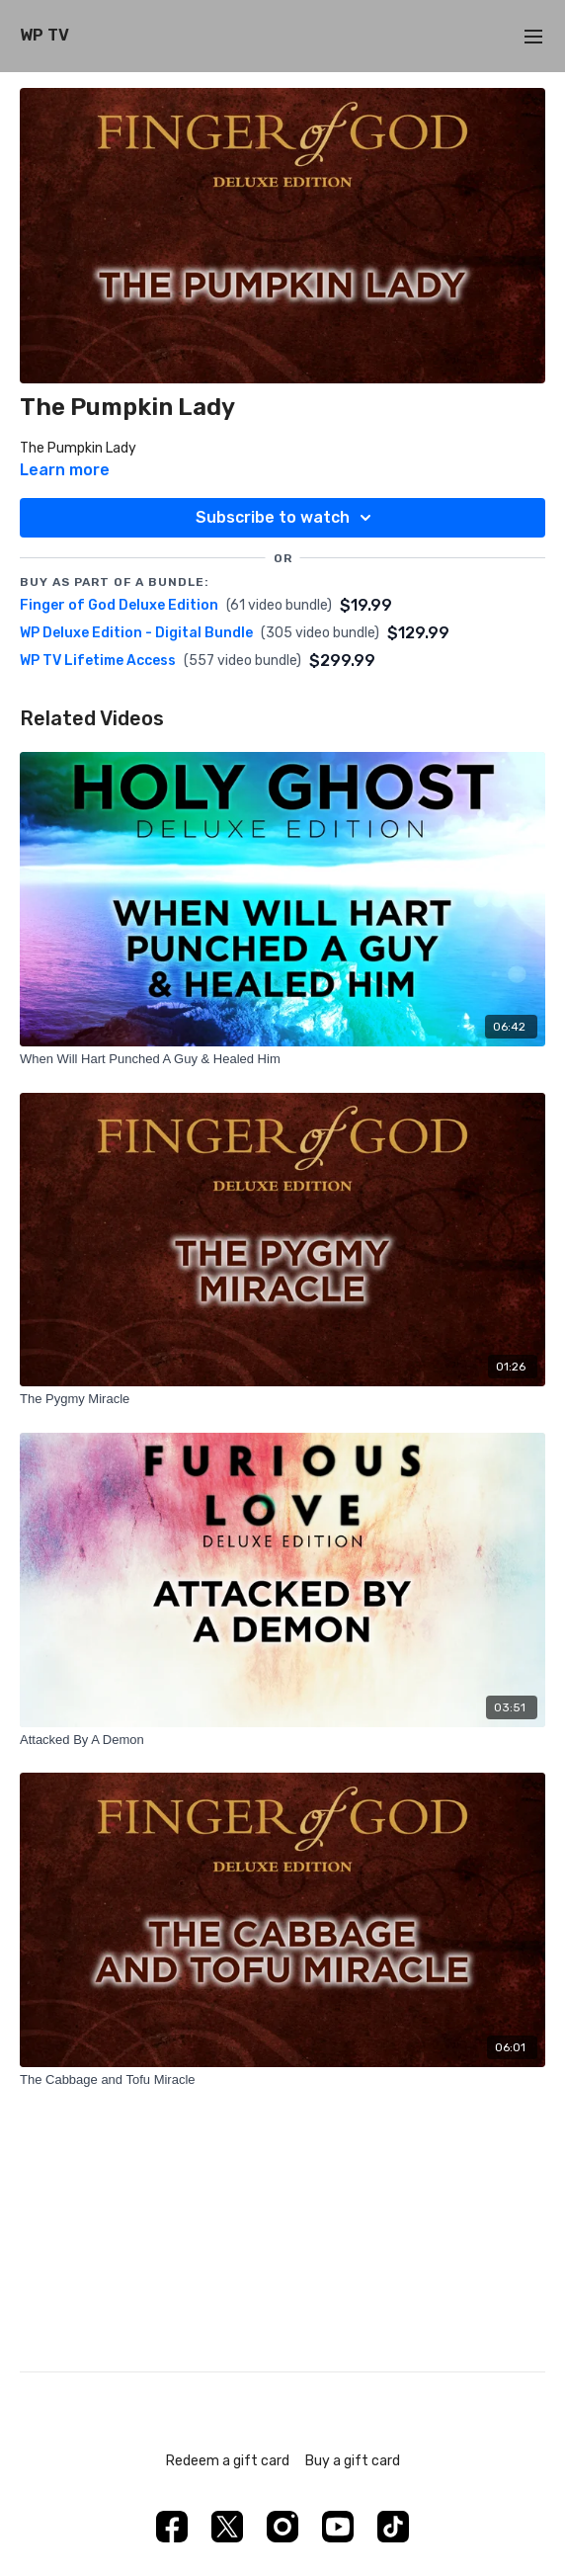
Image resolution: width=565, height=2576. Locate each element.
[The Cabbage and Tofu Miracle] (282, 2080)
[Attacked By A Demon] (282, 1740)
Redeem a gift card (227, 2460)
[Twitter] (227, 2526)
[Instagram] (282, 2526)
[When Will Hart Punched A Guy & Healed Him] (282, 1059)
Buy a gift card (352, 2460)
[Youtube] (338, 2526)
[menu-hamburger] (533, 36)
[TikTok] (393, 2526)
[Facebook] (172, 2526)
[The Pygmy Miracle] (282, 1399)
